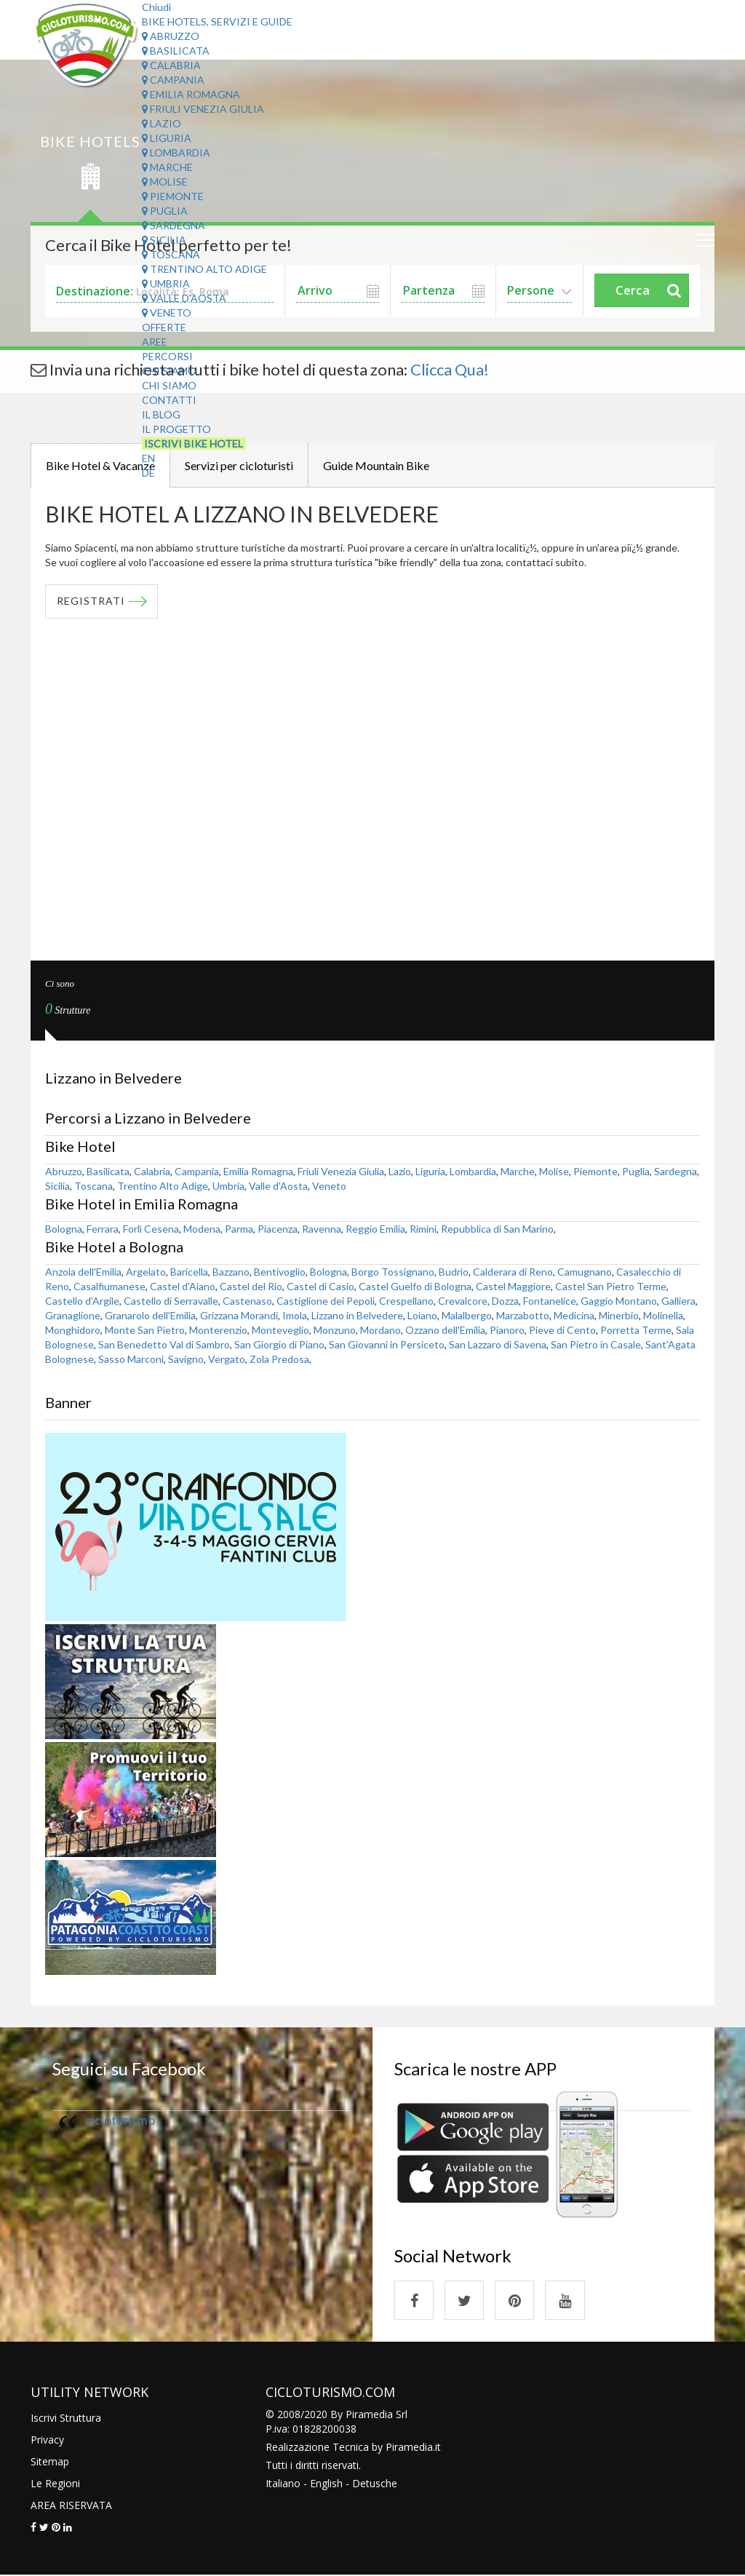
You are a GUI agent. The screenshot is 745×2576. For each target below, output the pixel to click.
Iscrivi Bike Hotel (193, 443)
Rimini (423, 1229)
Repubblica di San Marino (497, 1229)
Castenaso (247, 1301)
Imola (294, 1315)
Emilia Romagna (191, 94)
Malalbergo (467, 1315)
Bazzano (231, 1271)
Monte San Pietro (145, 1330)
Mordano (380, 1330)
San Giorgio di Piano (279, 1344)
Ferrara (103, 1229)
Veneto (166, 312)
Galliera (678, 1301)
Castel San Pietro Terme (610, 1286)
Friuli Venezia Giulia (203, 109)
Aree (154, 341)
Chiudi (156, 7)
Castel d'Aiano (182, 1286)
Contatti (169, 400)
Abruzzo (170, 36)
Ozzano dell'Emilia (445, 1330)
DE (148, 472)
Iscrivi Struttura (66, 2418)
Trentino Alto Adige (204, 269)
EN (148, 458)
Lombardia (176, 152)
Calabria (171, 65)
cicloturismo (120, 2120)
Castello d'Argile (82, 1301)
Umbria (166, 283)
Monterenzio (218, 1330)
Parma (239, 1229)
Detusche (374, 2484)
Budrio (454, 1271)
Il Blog (161, 414)
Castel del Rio (251, 1286)
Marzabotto (522, 1315)
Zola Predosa (279, 1359)
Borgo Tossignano (392, 1271)
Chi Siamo (169, 371)
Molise (165, 181)
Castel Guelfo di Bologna (415, 1286)
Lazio (161, 123)
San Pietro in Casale (596, 1344)
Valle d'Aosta (184, 298)
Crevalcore (462, 1301)
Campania (173, 79)
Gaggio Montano (619, 1301)
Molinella (663, 1315)
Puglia (165, 210)
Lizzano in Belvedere (357, 1315)
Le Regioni (55, 2484)
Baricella (189, 1271)
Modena (201, 1229)
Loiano (422, 1315)
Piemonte (173, 196)
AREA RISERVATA (71, 2506)
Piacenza (278, 1229)
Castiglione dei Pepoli (325, 1301)
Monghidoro (72, 1330)
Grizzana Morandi (239, 1315)
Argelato (146, 1271)
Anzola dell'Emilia (83, 1271)
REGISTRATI (91, 601)
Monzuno (335, 1330)
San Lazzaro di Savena (497, 1344)
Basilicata (176, 50)
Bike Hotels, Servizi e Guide (217, 21)
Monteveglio (280, 1330)
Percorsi (167, 356)
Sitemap (50, 2462)
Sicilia (164, 240)
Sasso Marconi (131, 1359)
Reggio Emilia (375, 1229)
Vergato (226, 1359)
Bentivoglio (280, 1271)
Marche (167, 167)
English (326, 2484)
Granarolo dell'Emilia (150, 1315)
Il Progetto (176, 429)
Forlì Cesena (151, 1229)
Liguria (166, 138)
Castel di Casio (320, 1286)
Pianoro (507, 1330)
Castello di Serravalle (171, 1301)
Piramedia (409, 2447)
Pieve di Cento (562, 1330)
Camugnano (584, 1271)
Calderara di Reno (513, 1271)
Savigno (186, 1359)
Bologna (63, 1229)
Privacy (47, 2440)
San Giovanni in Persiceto (387, 1344)
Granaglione (72, 1315)
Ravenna (321, 1229)
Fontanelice (549, 1301)
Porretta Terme (636, 1330)
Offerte (164, 327)
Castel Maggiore (513, 1286)
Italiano (283, 2484)
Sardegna (173, 225)
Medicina (574, 1315)
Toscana (171, 254)
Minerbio (619, 1315)
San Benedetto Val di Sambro (164, 1344)
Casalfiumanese (109, 1286)
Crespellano (406, 1301)
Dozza (505, 1301)
